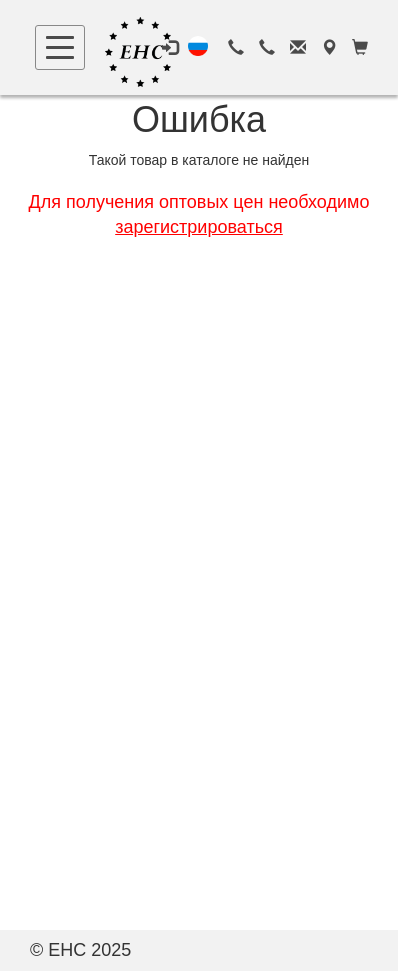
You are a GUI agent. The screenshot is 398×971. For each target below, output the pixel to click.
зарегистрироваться (199, 227)
